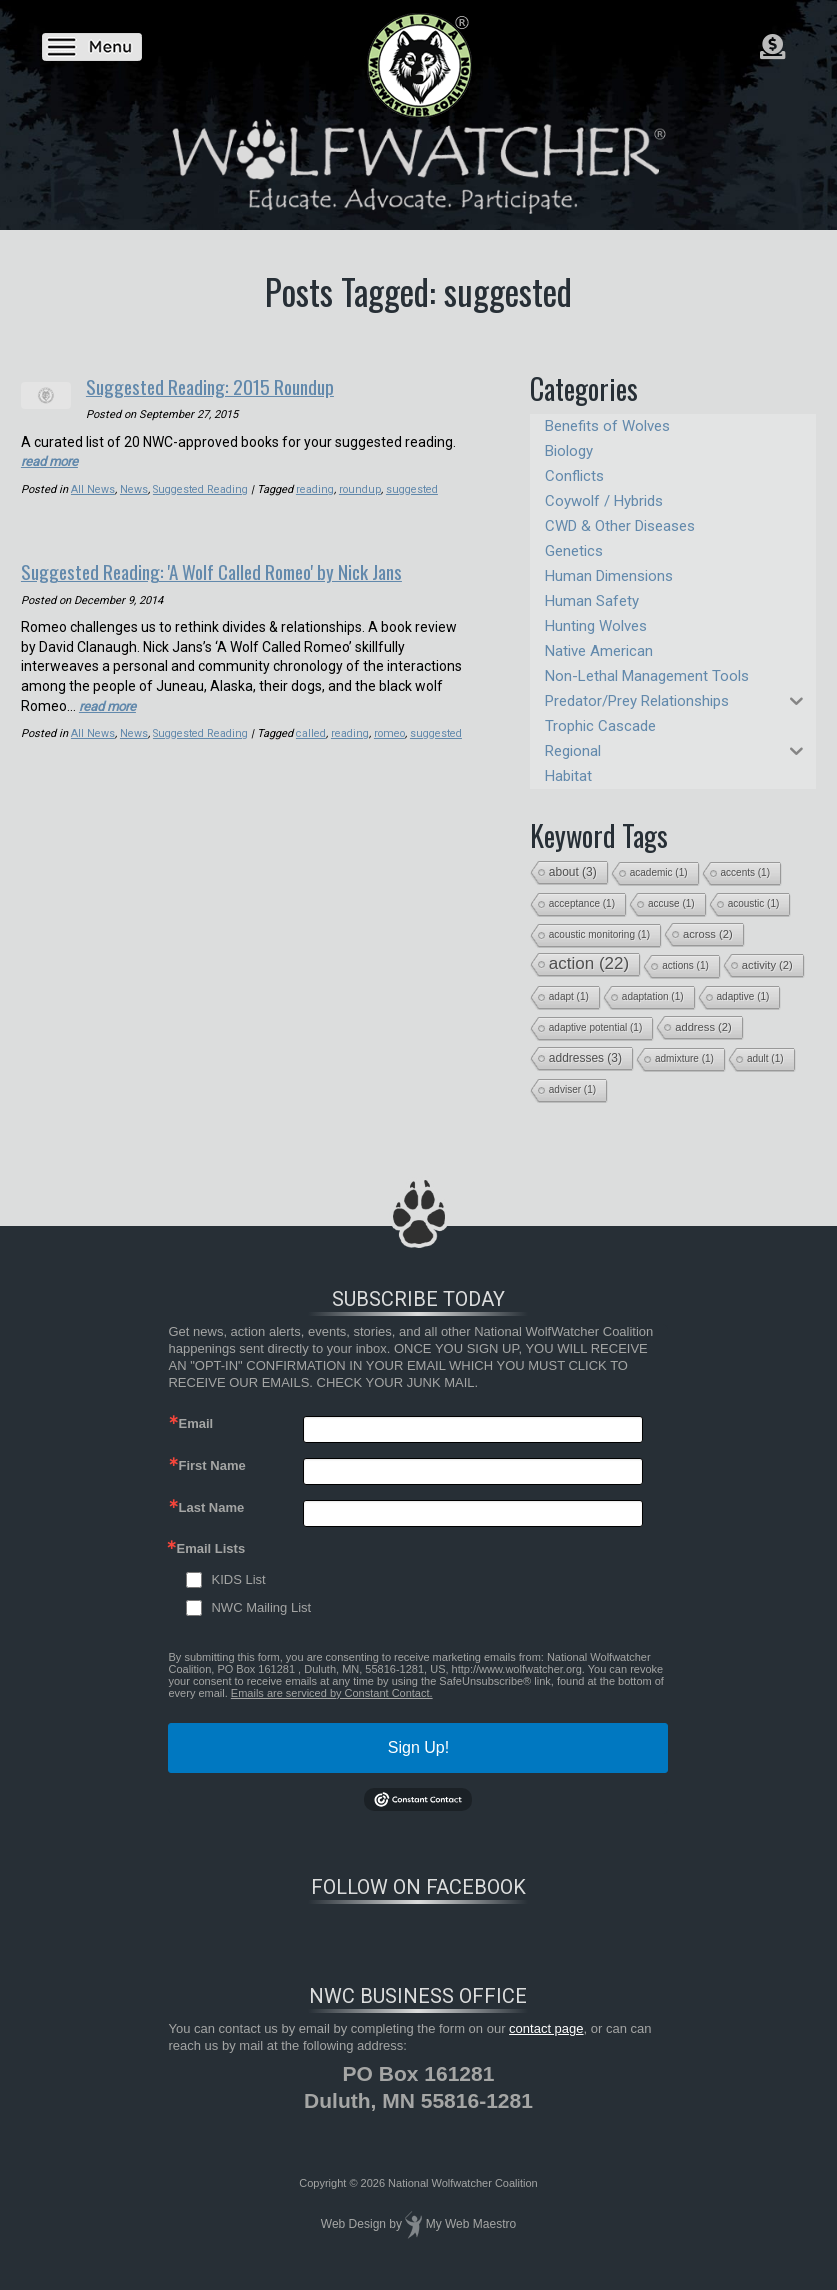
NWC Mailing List (261, 1607)
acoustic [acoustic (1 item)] (754, 903)
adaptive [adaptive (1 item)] (743, 996)
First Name (211, 1465)
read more (52, 460)
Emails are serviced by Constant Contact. (332, 1693)
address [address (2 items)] (703, 1027)
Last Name (211, 1507)
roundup (359, 488)
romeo (390, 731)
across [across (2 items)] (708, 934)
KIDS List (238, 1579)
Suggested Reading (201, 488)
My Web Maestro (471, 2224)
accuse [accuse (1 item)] (671, 903)
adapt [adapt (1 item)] (569, 996)
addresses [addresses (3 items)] (585, 1058)
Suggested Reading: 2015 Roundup (227, 385)
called (312, 731)
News (134, 488)
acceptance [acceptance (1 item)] (582, 903)
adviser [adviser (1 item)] (572, 1089)
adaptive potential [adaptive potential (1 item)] (595, 1027)
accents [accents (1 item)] (745, 872)
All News (93, 488)
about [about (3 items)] (573, 872)
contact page (546, 2028)
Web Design (353, 2224)
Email (195, 1423)
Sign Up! (418, 1747)
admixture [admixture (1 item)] (684, 1058)
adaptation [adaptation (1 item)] (653, 996)
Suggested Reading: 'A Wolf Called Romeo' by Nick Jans (238, 569)
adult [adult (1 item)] (765, 1058)
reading (315, 488)
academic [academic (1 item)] (659, 872)
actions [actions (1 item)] (685, 965)
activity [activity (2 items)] (767, 965)
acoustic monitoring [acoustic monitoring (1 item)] (599, 934)
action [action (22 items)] (589, 963)
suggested (410, 488)
